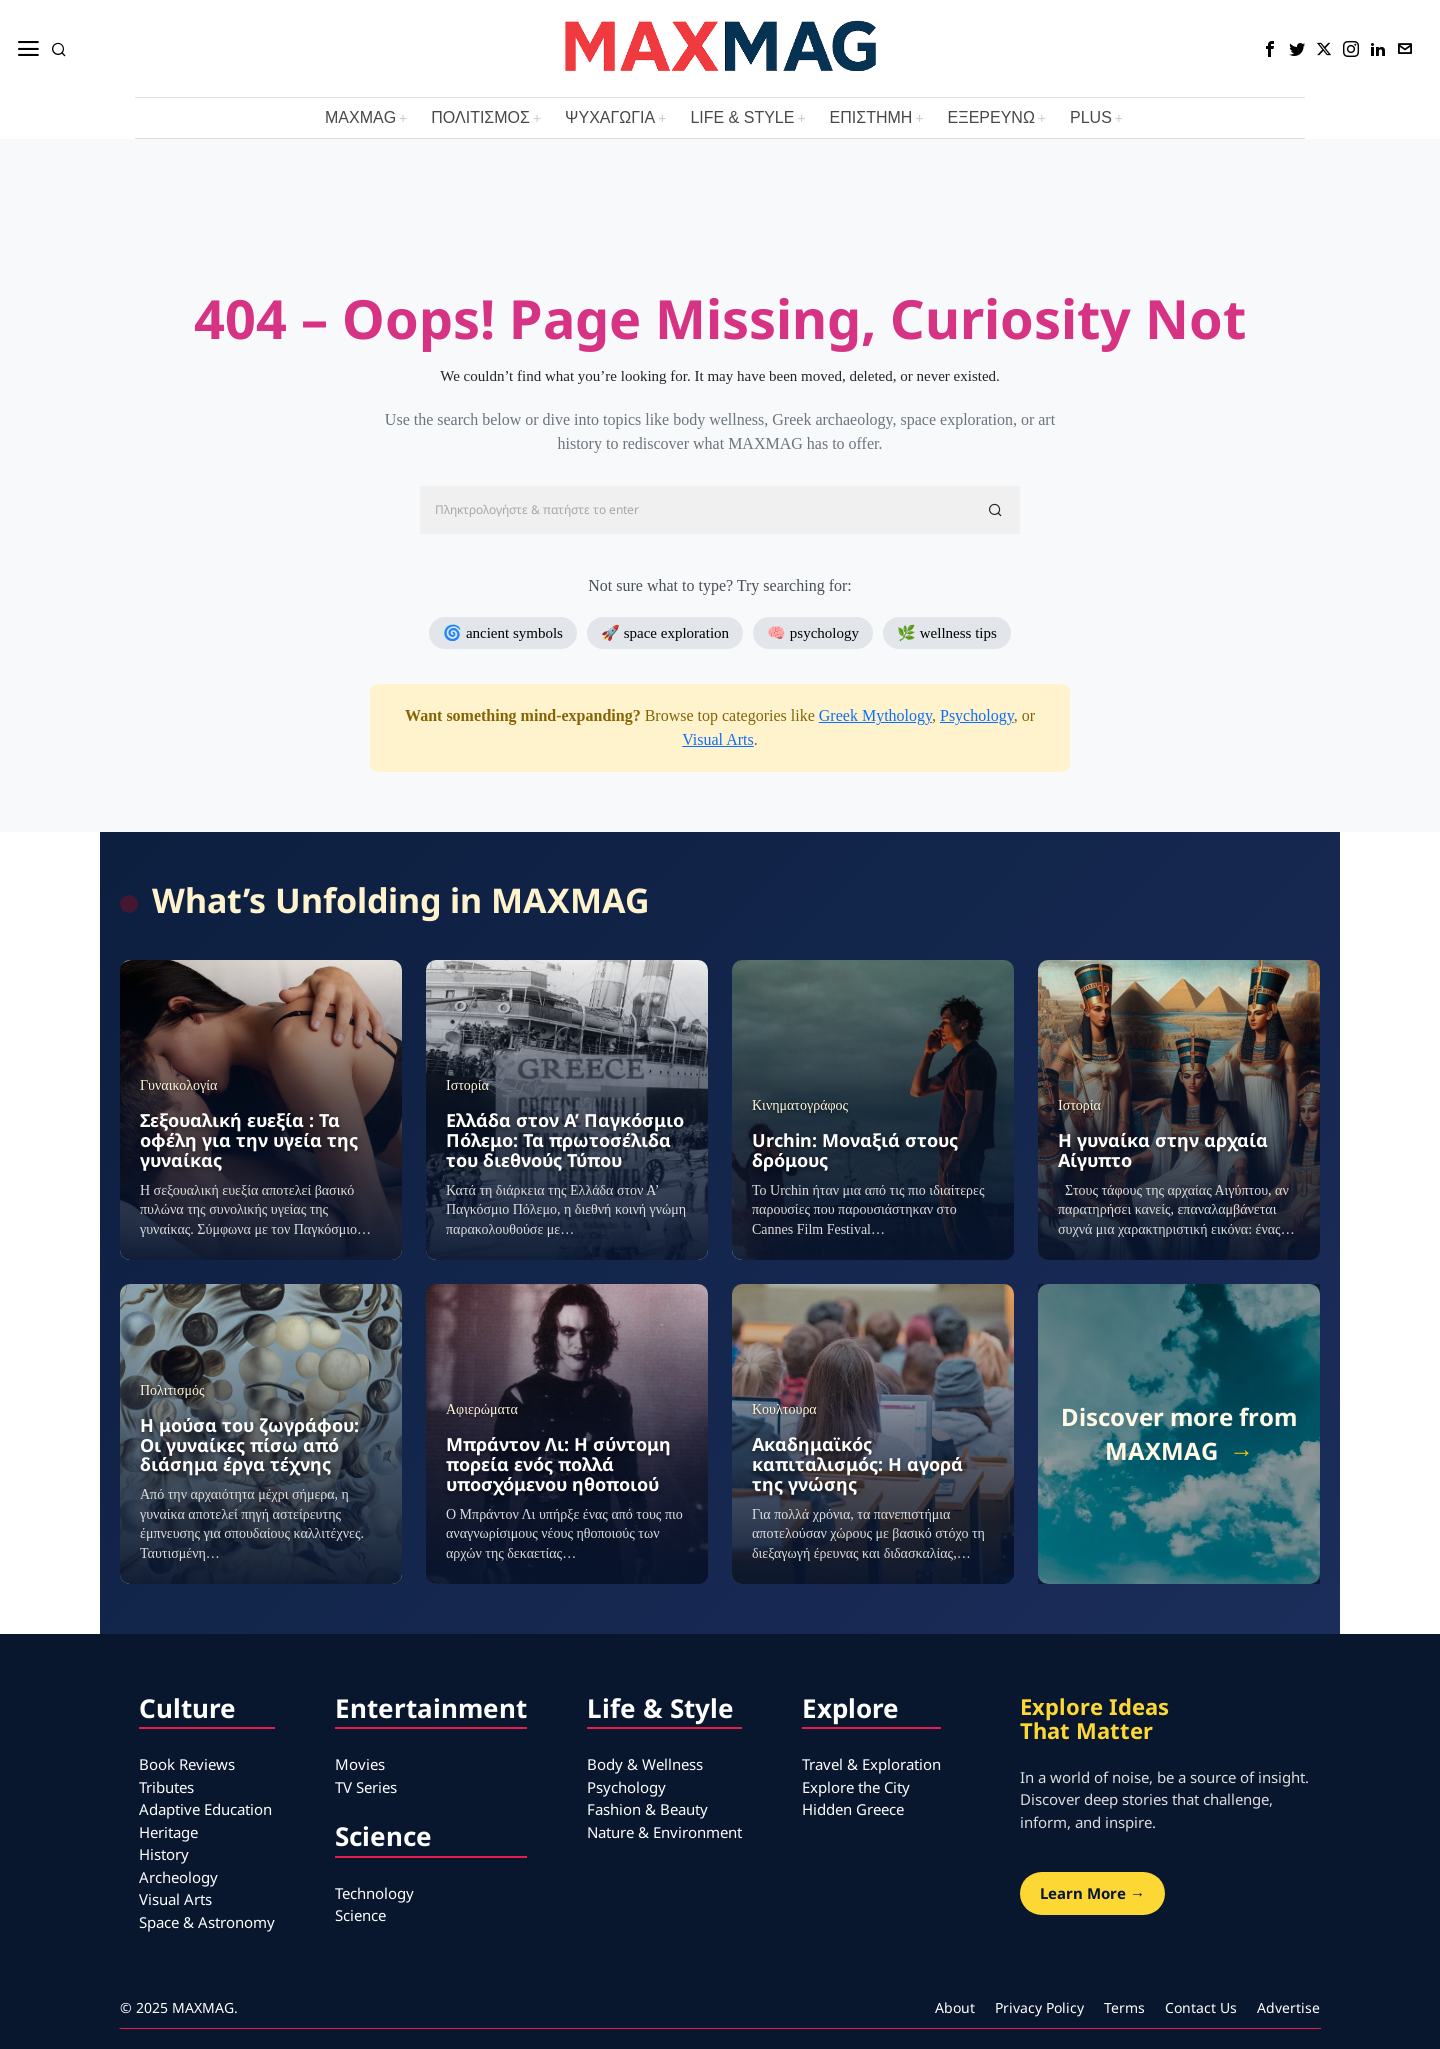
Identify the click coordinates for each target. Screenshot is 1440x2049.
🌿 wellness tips (947, 633)
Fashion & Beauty (647, 1809)
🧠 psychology (813, 633)
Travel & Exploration (871, 1764)
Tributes (166, 1787)
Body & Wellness (645, 1764)
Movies (360, 1764)
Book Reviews (187, 1764)
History (164, 1854)
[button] (996, 510)
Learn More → (1092, 1893)
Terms (1124, 2007)
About (955, 2007)
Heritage (168, 1832)
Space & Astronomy (207, 1922)
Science (360, 1915)
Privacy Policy (1039, 2007)
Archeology (178, 1877)
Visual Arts (717, 739)
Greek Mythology (875, 715)
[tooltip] (1270, 49)
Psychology (977, 715)
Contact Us (1201, 2007)
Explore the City (856, 1787)
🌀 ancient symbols (503, 633)
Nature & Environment (664, 1832)
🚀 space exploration (665, 633)
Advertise (1288, 2007)
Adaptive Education (205, 1809)
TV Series (366, 1787)
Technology (374, 1893)
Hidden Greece (853, 1809)
